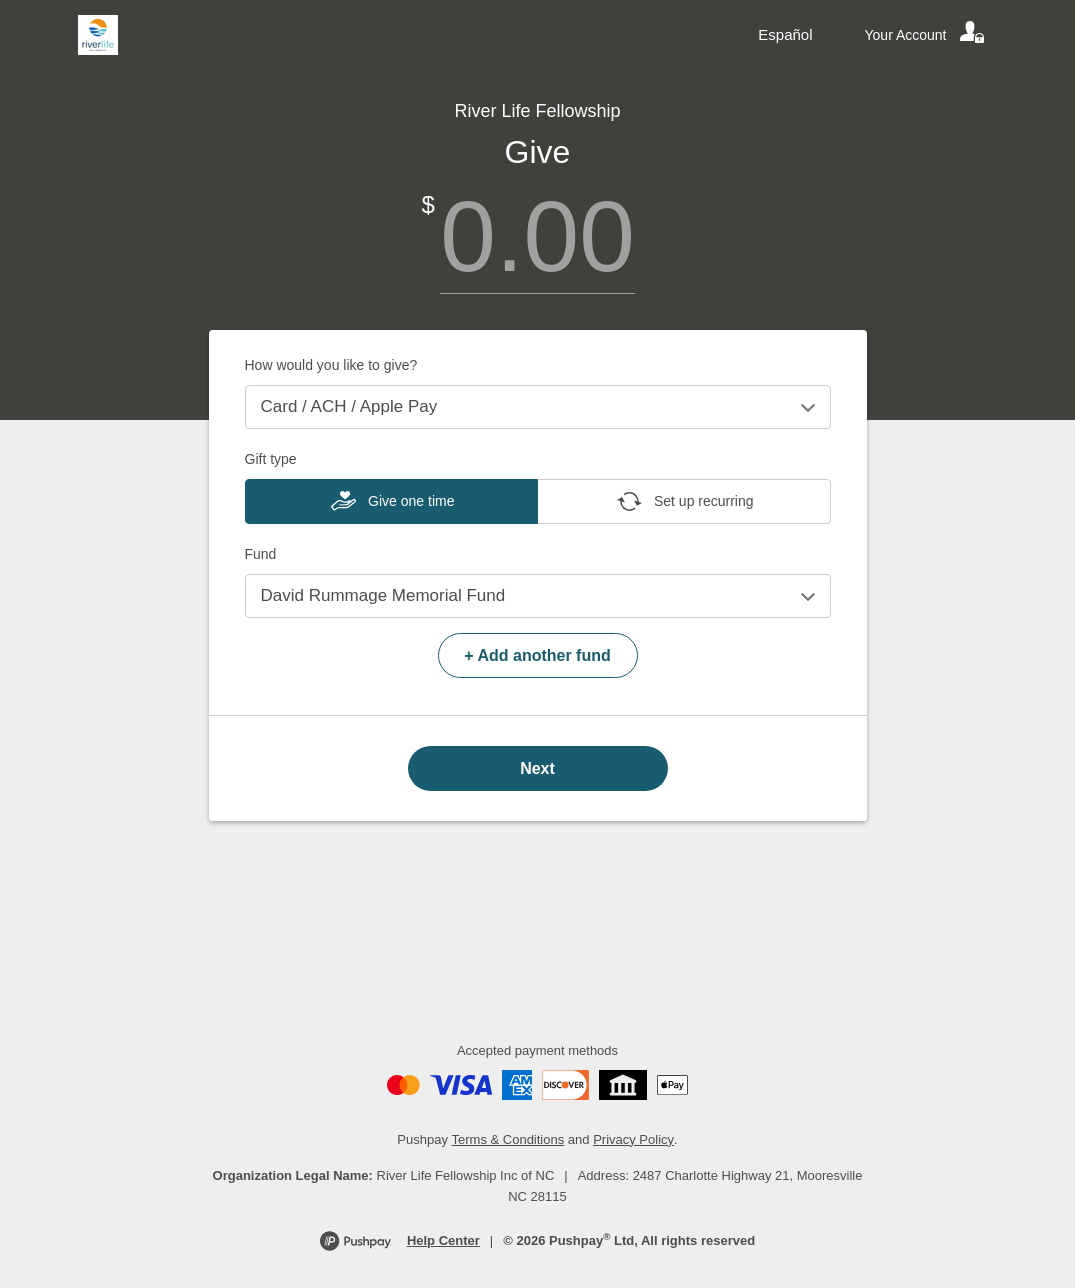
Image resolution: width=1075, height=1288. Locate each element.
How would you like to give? (331, 365)
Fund (261, 554)
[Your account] (926, 35)
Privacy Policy (633, 1139)
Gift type (271, 459)
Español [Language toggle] (785, 34)
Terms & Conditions (508, 1139)
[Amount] (538, 236)
